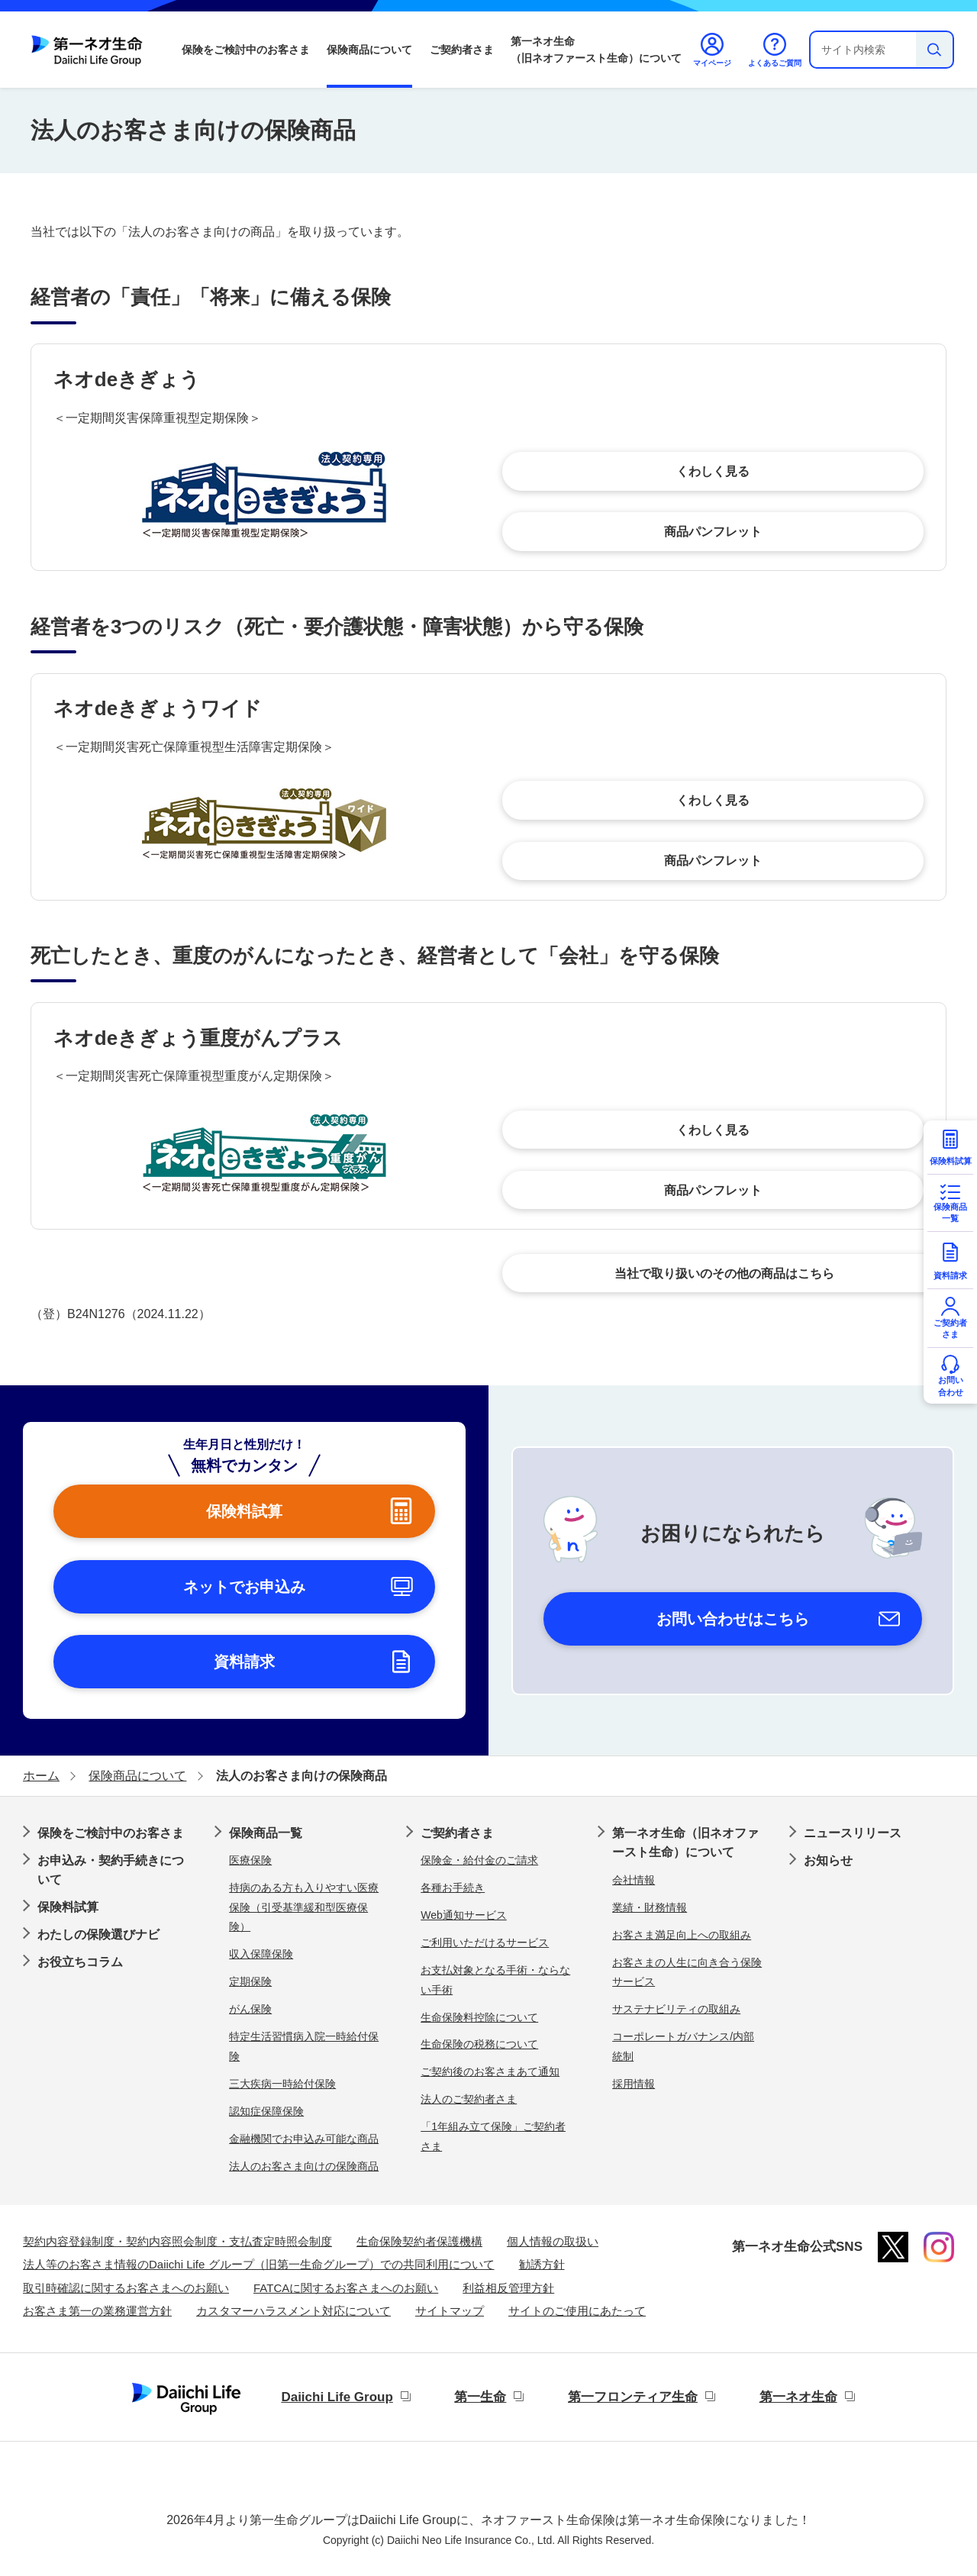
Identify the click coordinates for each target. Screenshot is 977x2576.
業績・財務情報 (649, 1907)
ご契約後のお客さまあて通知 (490, 2071)
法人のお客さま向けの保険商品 (304, 2166)
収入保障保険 (261, 1954)
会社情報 (633, 1880)
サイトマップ (449, 2310)
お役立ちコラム (80, 1961)
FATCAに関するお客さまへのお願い (345, 2287)
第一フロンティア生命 (633, 2397)
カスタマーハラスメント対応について (293, 2310)
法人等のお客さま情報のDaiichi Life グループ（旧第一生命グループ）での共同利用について (259, 2264)
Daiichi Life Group (336, 2397)
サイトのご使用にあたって (577, 2310)
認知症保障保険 (266, 2111)
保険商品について (369, 50)
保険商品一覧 (265, 1832)
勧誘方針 (542, 2264)
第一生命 (480, 2397)
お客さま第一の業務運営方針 (97, 2310)
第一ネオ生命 (798, 2397)
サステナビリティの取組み (676, 2009)
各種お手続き (453, 1887)
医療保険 (250, 1860)
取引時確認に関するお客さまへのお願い (126, 2287)
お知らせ (828, 1860)
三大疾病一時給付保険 (282, 2084)
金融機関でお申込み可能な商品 (304, 2139)
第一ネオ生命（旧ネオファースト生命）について (596, 49)
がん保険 (250, 2009)
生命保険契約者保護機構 (419, 2241)
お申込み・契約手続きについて (110, 1870)
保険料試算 (67, 1907)
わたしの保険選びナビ (98, 1934)
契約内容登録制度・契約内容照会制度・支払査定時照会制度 (177, 2241)
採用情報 (633, 2084)
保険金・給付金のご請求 (479, 1860)
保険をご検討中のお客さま (246, 50)
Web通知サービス (464, 1915)
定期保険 (250, 1981)
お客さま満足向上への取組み (681, 1935)
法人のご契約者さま (469, 2099)
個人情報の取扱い (552, 2241)
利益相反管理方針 (508, 2287)
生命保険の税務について (479, 2044)
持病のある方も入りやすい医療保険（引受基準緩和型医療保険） (304, 1907)
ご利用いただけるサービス (485, 1942)
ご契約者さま (462, 50)
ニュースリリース (852, 1832)
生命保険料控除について (479, 2017)
